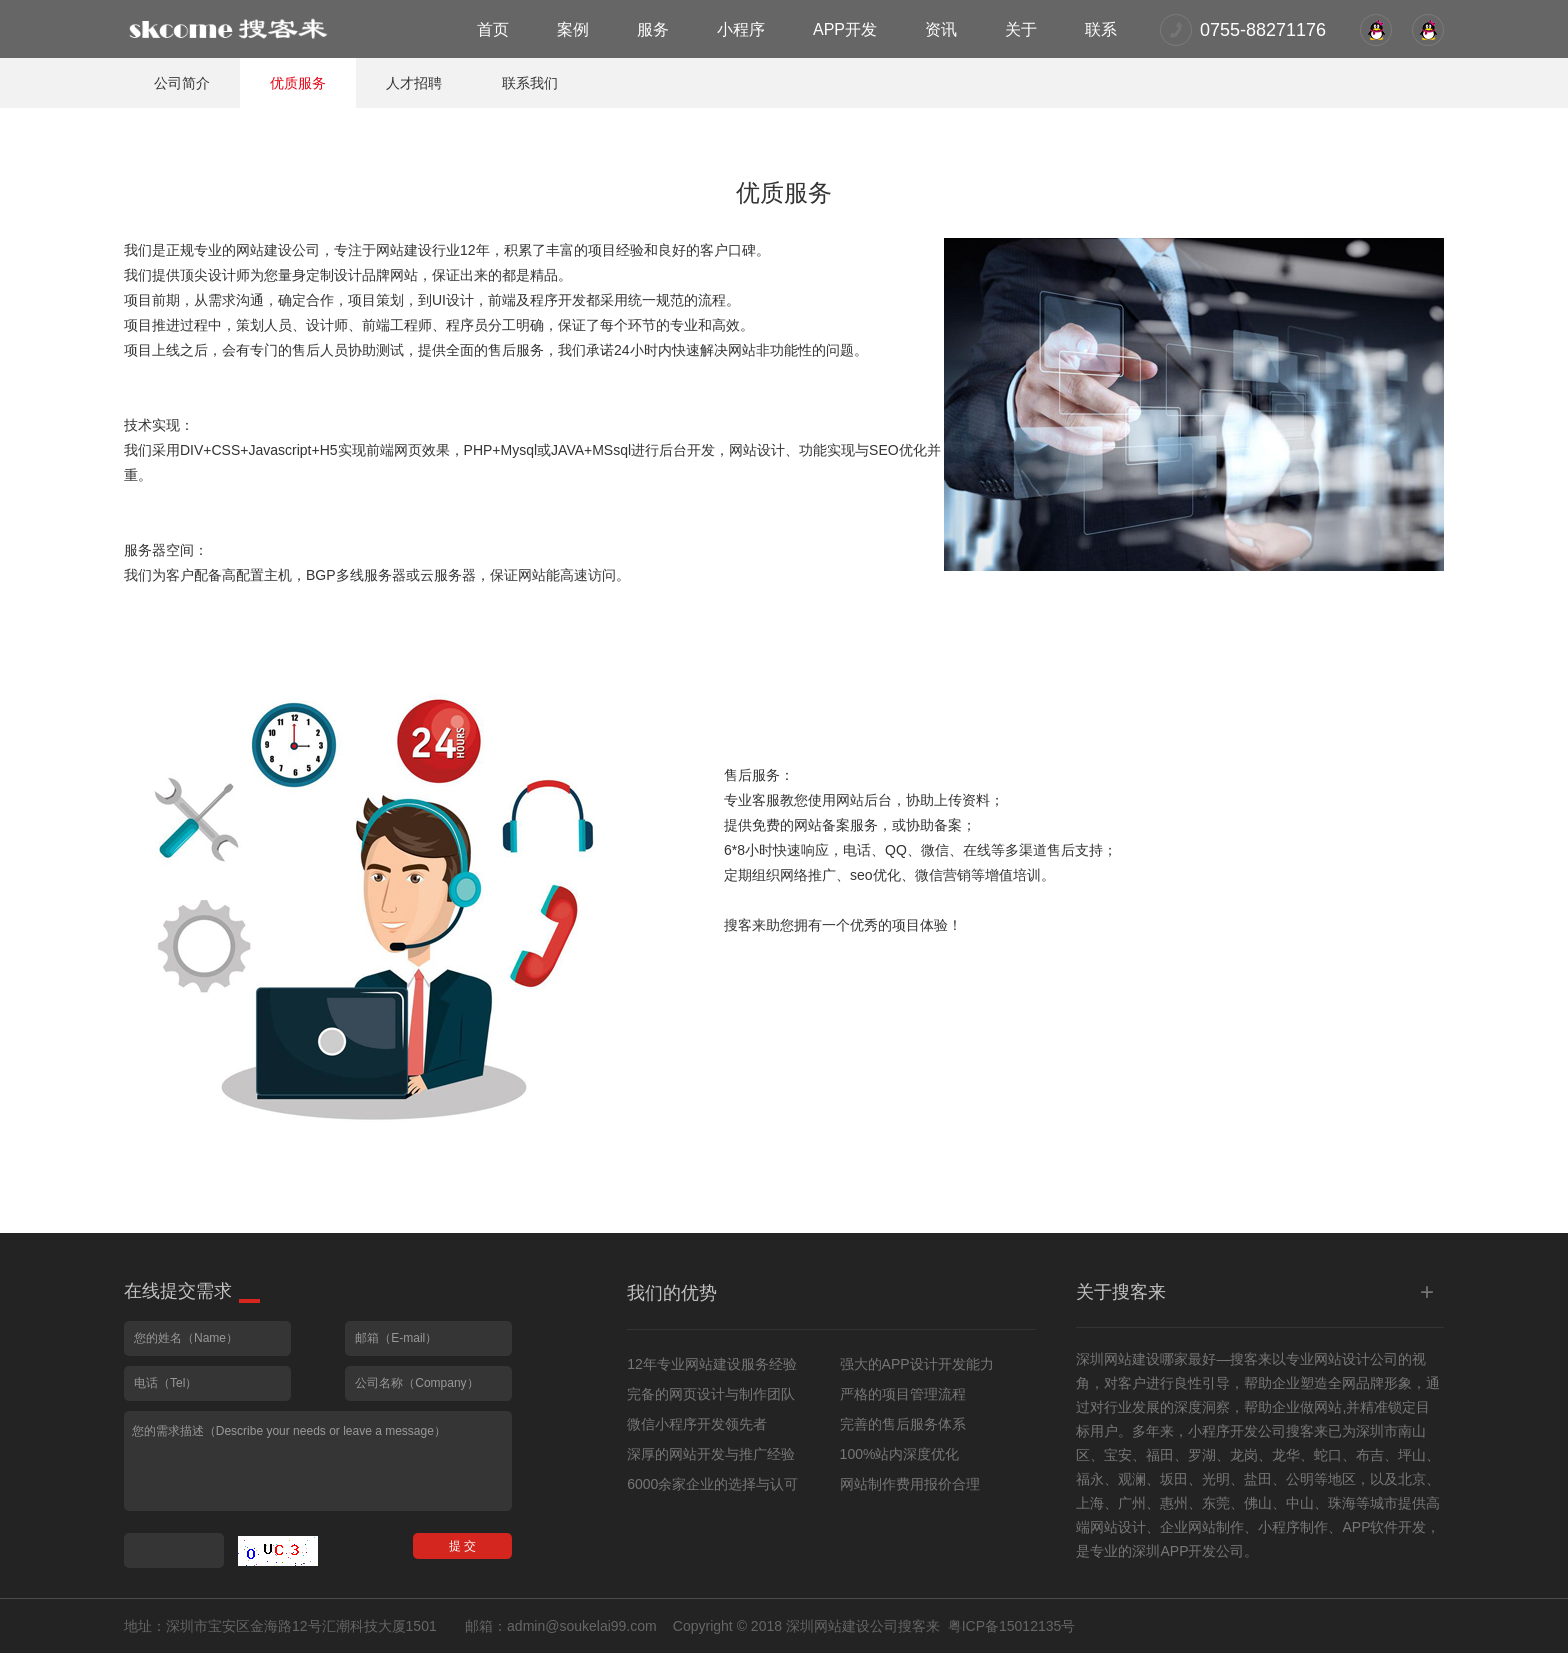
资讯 (941, 29)
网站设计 (1342, 1359)
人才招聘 (414, 83)
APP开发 (845, 29)
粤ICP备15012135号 (1012, 1626)
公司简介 (182, 83)
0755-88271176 (1263, 30)
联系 (1101, 29)
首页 (493, 29)
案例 (573, 29)
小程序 (741, 29)
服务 (653, 29)
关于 (1021, 29)
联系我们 (530, 83)
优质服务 (298, 83)
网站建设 (1132, 1359)
